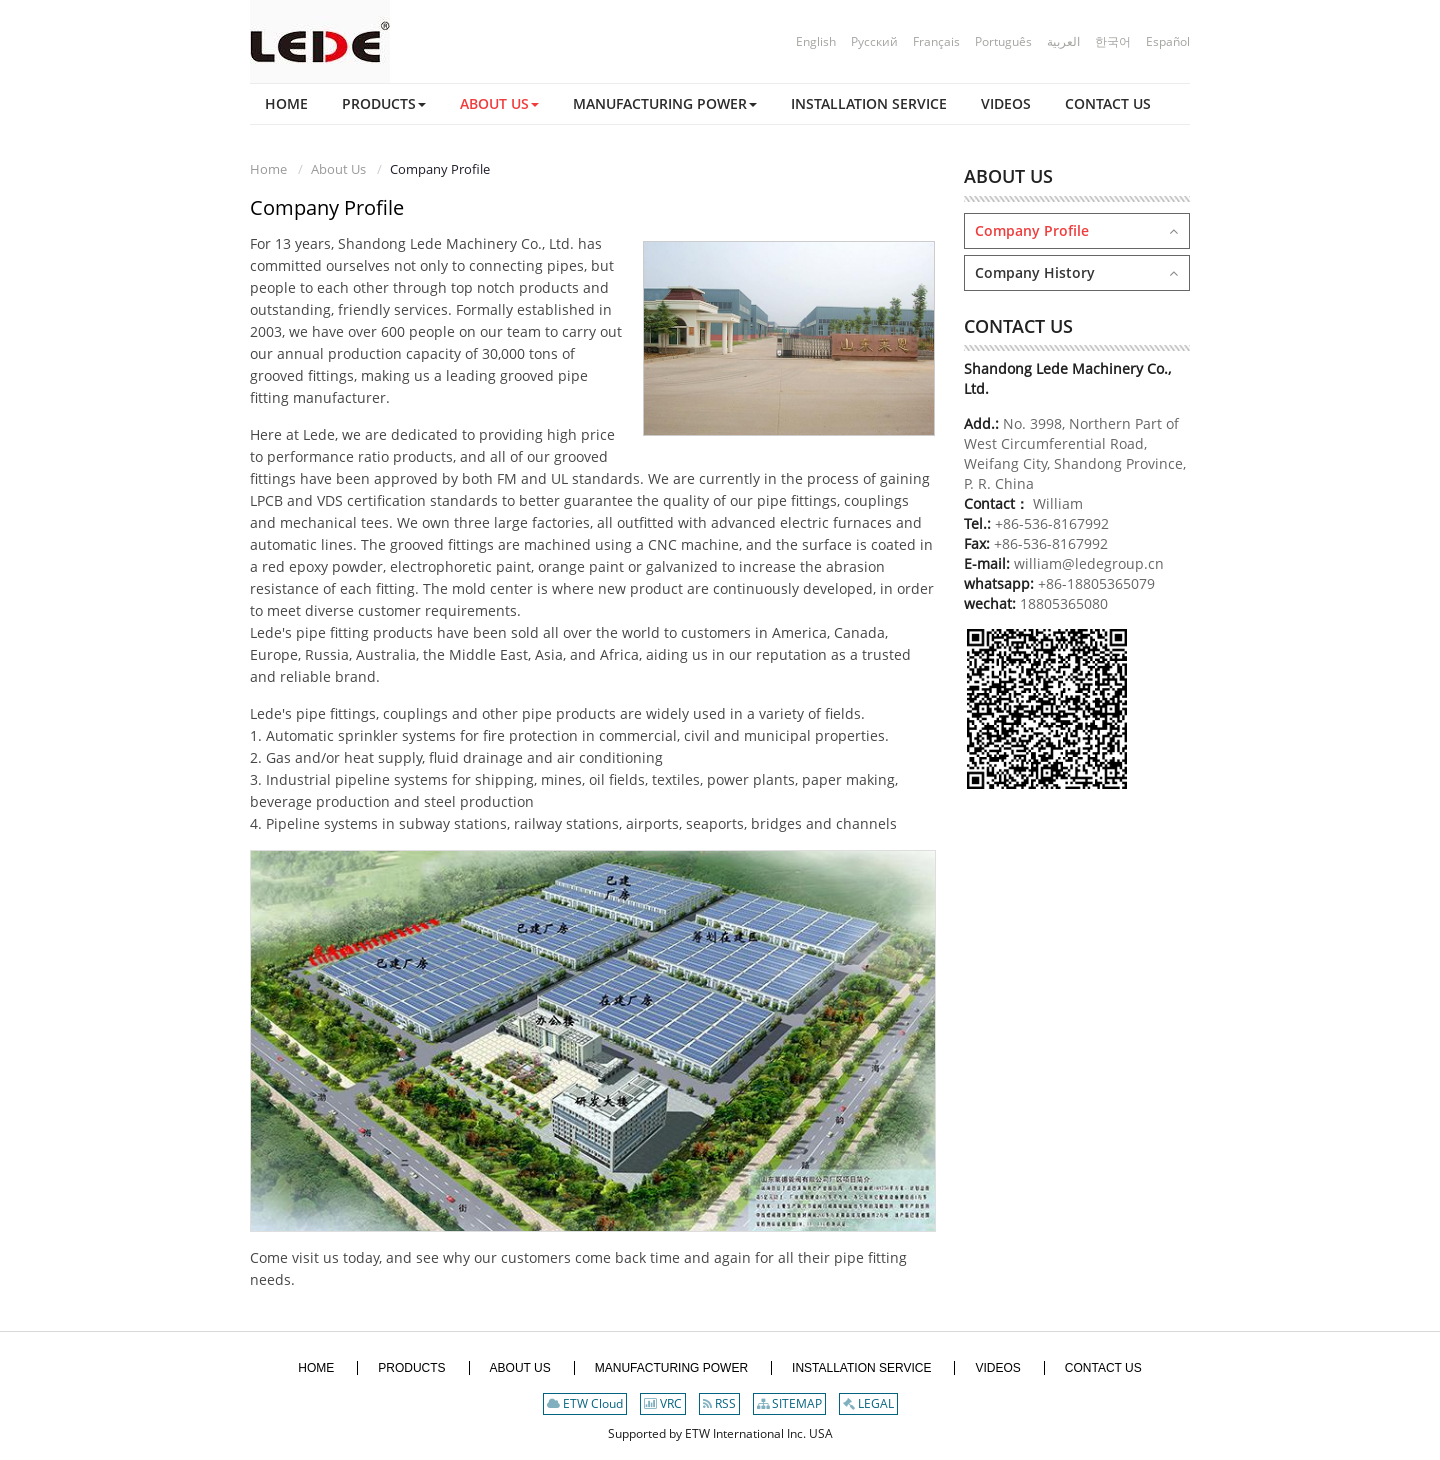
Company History (1035, 272)
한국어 (1113, 41)
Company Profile (1032, 230)
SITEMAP (789, 1403)
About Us (338, 169)
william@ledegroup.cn (1087, 563)
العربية (1063, 41)
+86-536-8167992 (1052, 523)
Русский (874, 41)
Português (1003, 41)
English (816, 41)
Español (1168, 41)
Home (268, 169)
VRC (663, 1403)
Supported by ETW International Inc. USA (720, 1433)
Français (936, 41)
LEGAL (868, 1403)
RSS (719, 1403)
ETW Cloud (585, 1403)
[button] (384, 104)
